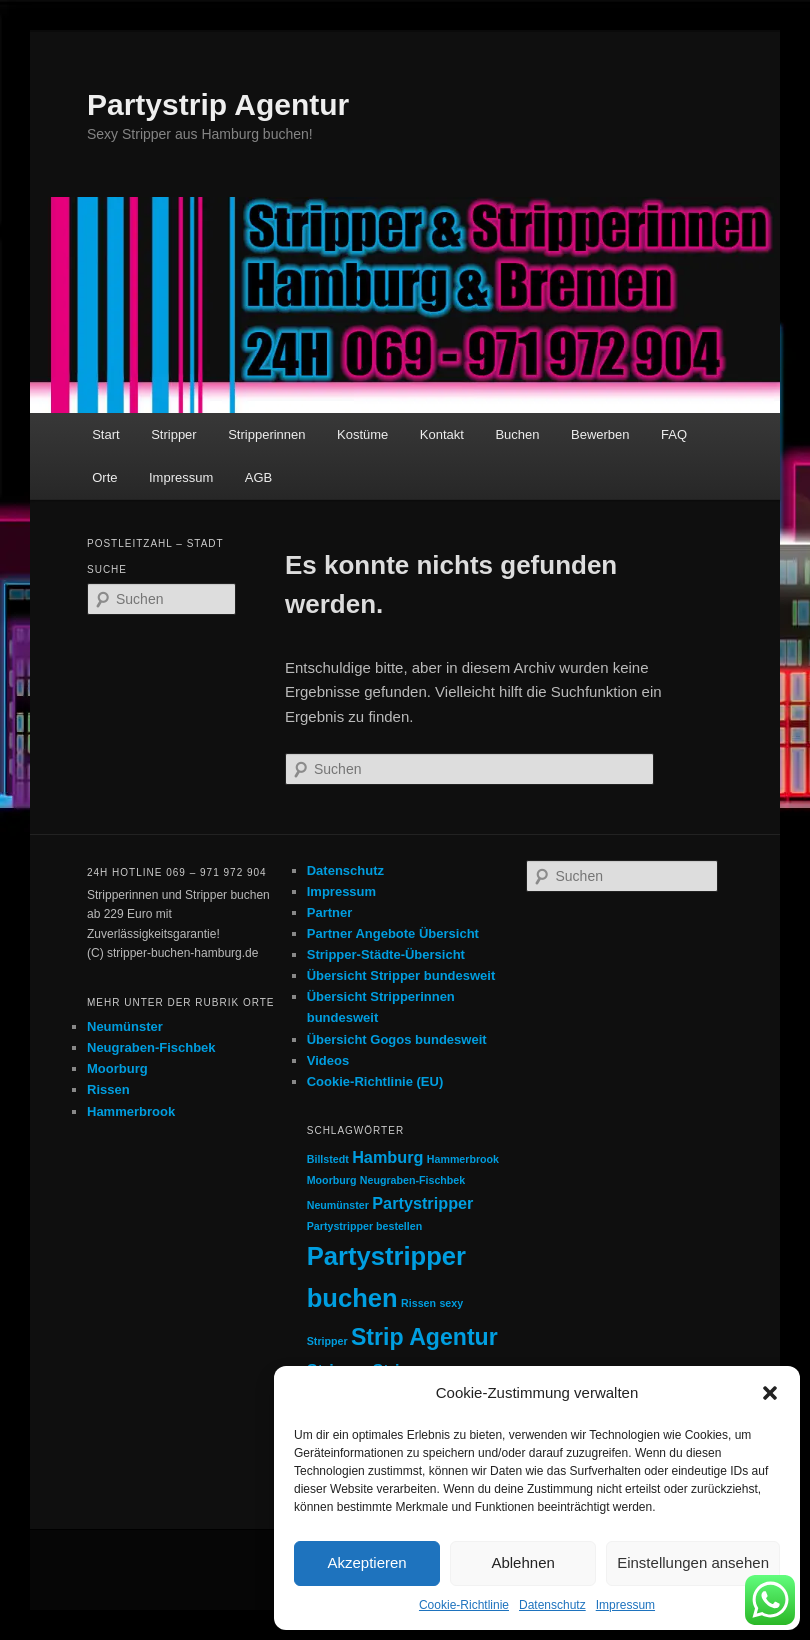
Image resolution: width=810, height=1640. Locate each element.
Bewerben (600, 434)
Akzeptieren (366, 1562)
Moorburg (117, 1068)
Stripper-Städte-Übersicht (386, 954)
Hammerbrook (131, 1111)
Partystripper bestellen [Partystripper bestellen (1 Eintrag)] (365, 1226)
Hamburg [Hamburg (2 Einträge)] (387, 1157)
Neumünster (125, 1026)
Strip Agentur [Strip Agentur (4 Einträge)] (424, 1337)
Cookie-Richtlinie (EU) (375, 1081)
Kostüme (362, 434)
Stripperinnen (266, 434)
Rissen (108, 1089)
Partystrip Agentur (218, 104)
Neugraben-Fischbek (151, 1047)
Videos (328, 1060)
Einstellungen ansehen (693, 1562)
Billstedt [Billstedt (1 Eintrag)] (328, 1159)
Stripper (174, 434)
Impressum (625, 1605)
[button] (770, 1393)
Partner (330, 912)
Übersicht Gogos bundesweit (397, 1039)
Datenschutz (552, 1605)
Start (105, 434)
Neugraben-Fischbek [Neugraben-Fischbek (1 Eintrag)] (412, 1180)
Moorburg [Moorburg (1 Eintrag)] (332, 1180)
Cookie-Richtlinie (464, 1605)
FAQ (674, 434)
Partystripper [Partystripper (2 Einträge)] (422, 1203)
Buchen (517, 434)
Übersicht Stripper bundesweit (401, 975)
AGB (258, 477)
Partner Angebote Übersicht (393, 933)
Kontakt (442, 434)
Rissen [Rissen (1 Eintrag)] (418, 1303)
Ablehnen (522, 1562)
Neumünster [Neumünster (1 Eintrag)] (338, 1205)
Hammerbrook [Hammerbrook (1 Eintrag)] (463, 1159)
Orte (104, 477)
